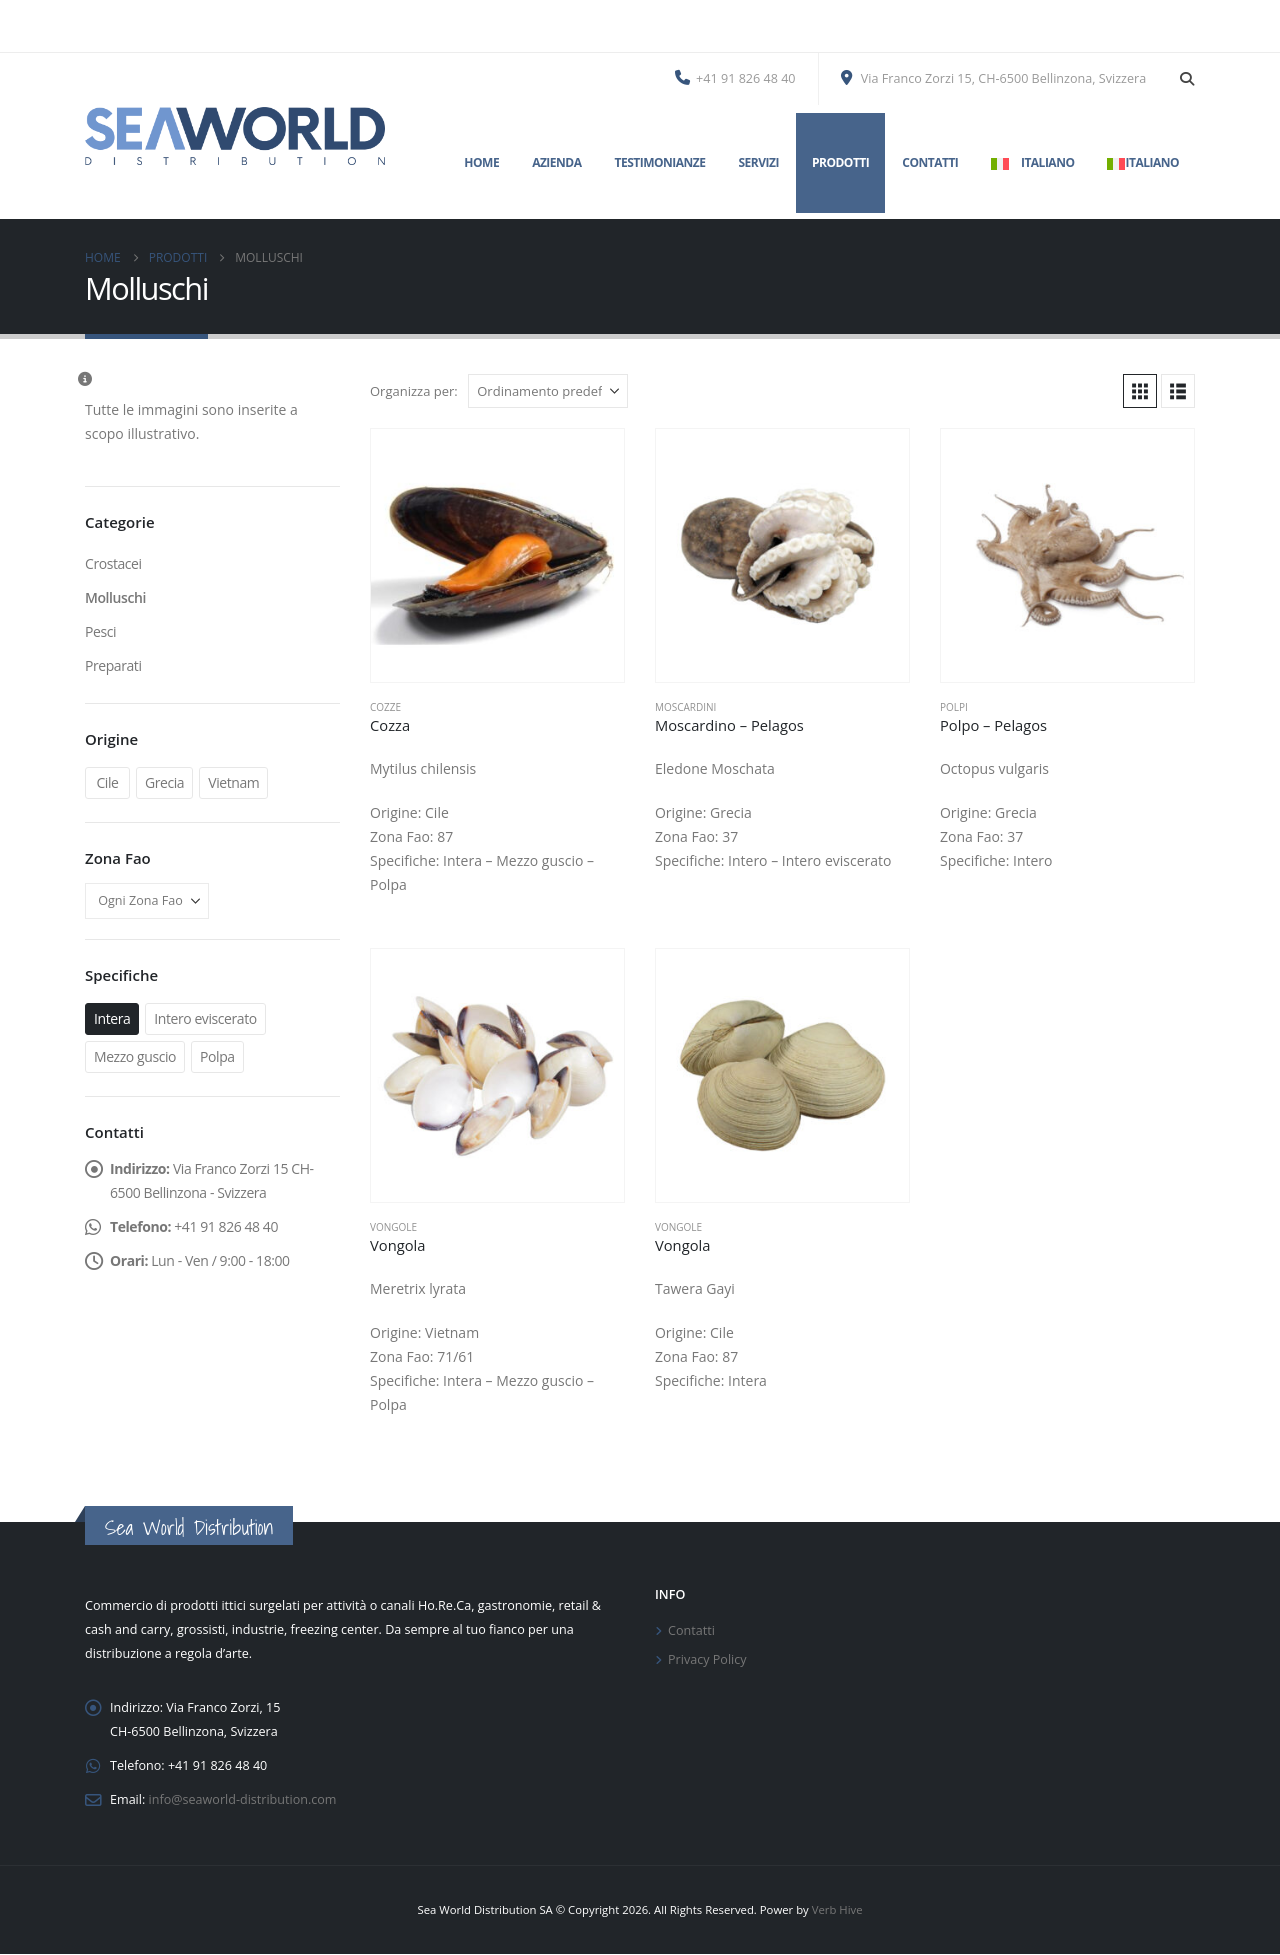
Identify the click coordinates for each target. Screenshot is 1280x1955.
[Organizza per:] (548, 391)
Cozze (385, 707)
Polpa (217, 1056)
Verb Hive (837, 1910)
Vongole (393, 1227)
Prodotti (840, 162)
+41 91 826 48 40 (735, 78)
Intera (112, 1018)
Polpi (954, 707)
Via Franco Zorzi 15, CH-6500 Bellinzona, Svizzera (994, 78)
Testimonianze (659, 162)
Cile (107, 782)
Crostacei (113, 563)
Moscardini (685, 707)
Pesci (100, 631)
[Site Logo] (235, 136)
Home (481, 162)
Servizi (758, 162)
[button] (1186, 79)
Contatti (930, 162)
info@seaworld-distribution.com (243, 1799)
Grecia (164, 782)
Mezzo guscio (135, 1056)
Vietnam (233, 782)
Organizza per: (414, 391)
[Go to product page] (497, 555)
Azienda (556, 162)
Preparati (113, 665)
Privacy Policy (707, 1659)
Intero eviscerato (205, 1018)
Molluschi (115, 597)
